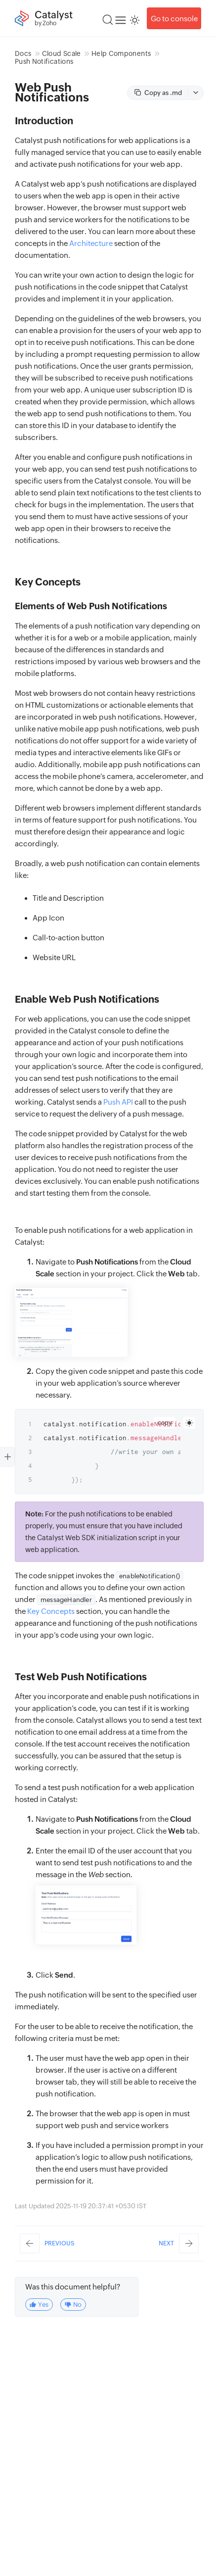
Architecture (91, 243)
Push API (118, 1102)
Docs (23, 53)
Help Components (121, 53)
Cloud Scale (61, 53)
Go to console (174, 18)
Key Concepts (51, 1611)
